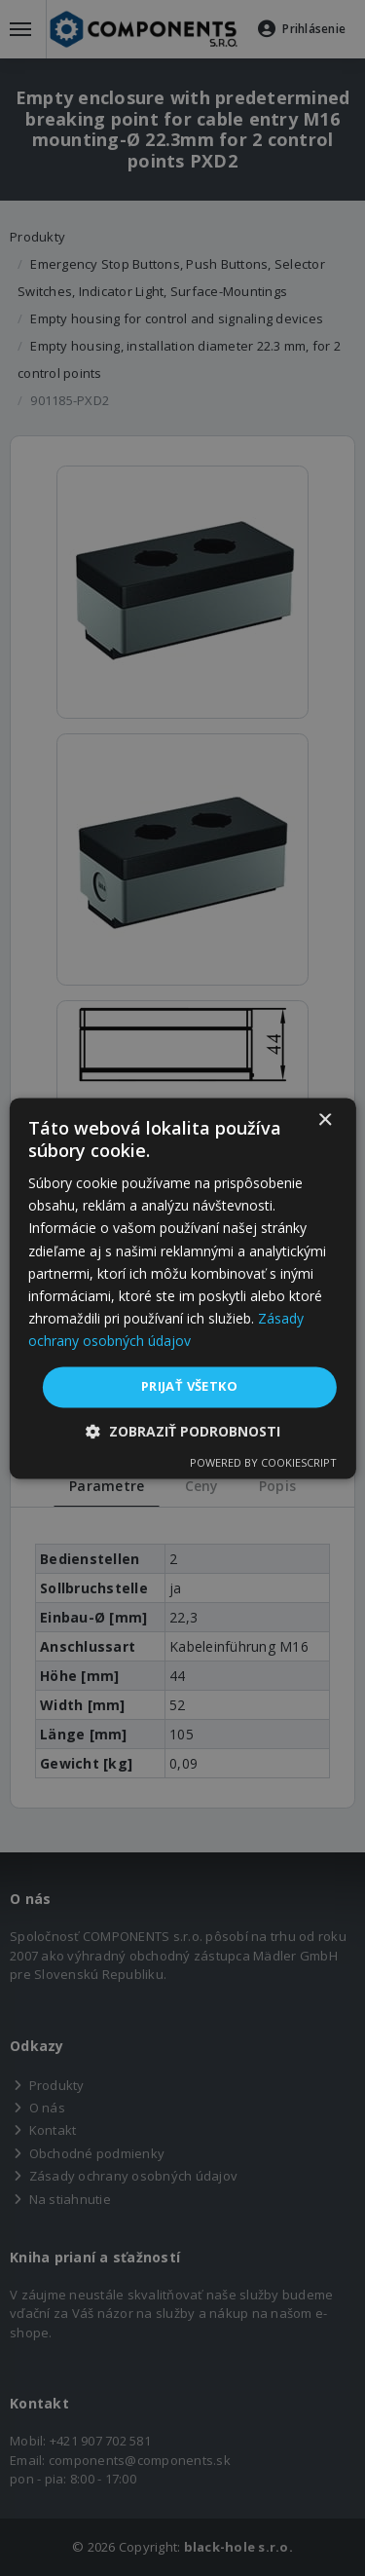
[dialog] (182, 1288)
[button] (183, 1431)
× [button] (324, 1120)
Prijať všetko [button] (189, 1386)
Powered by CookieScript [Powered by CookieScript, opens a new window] (263, 1462)
